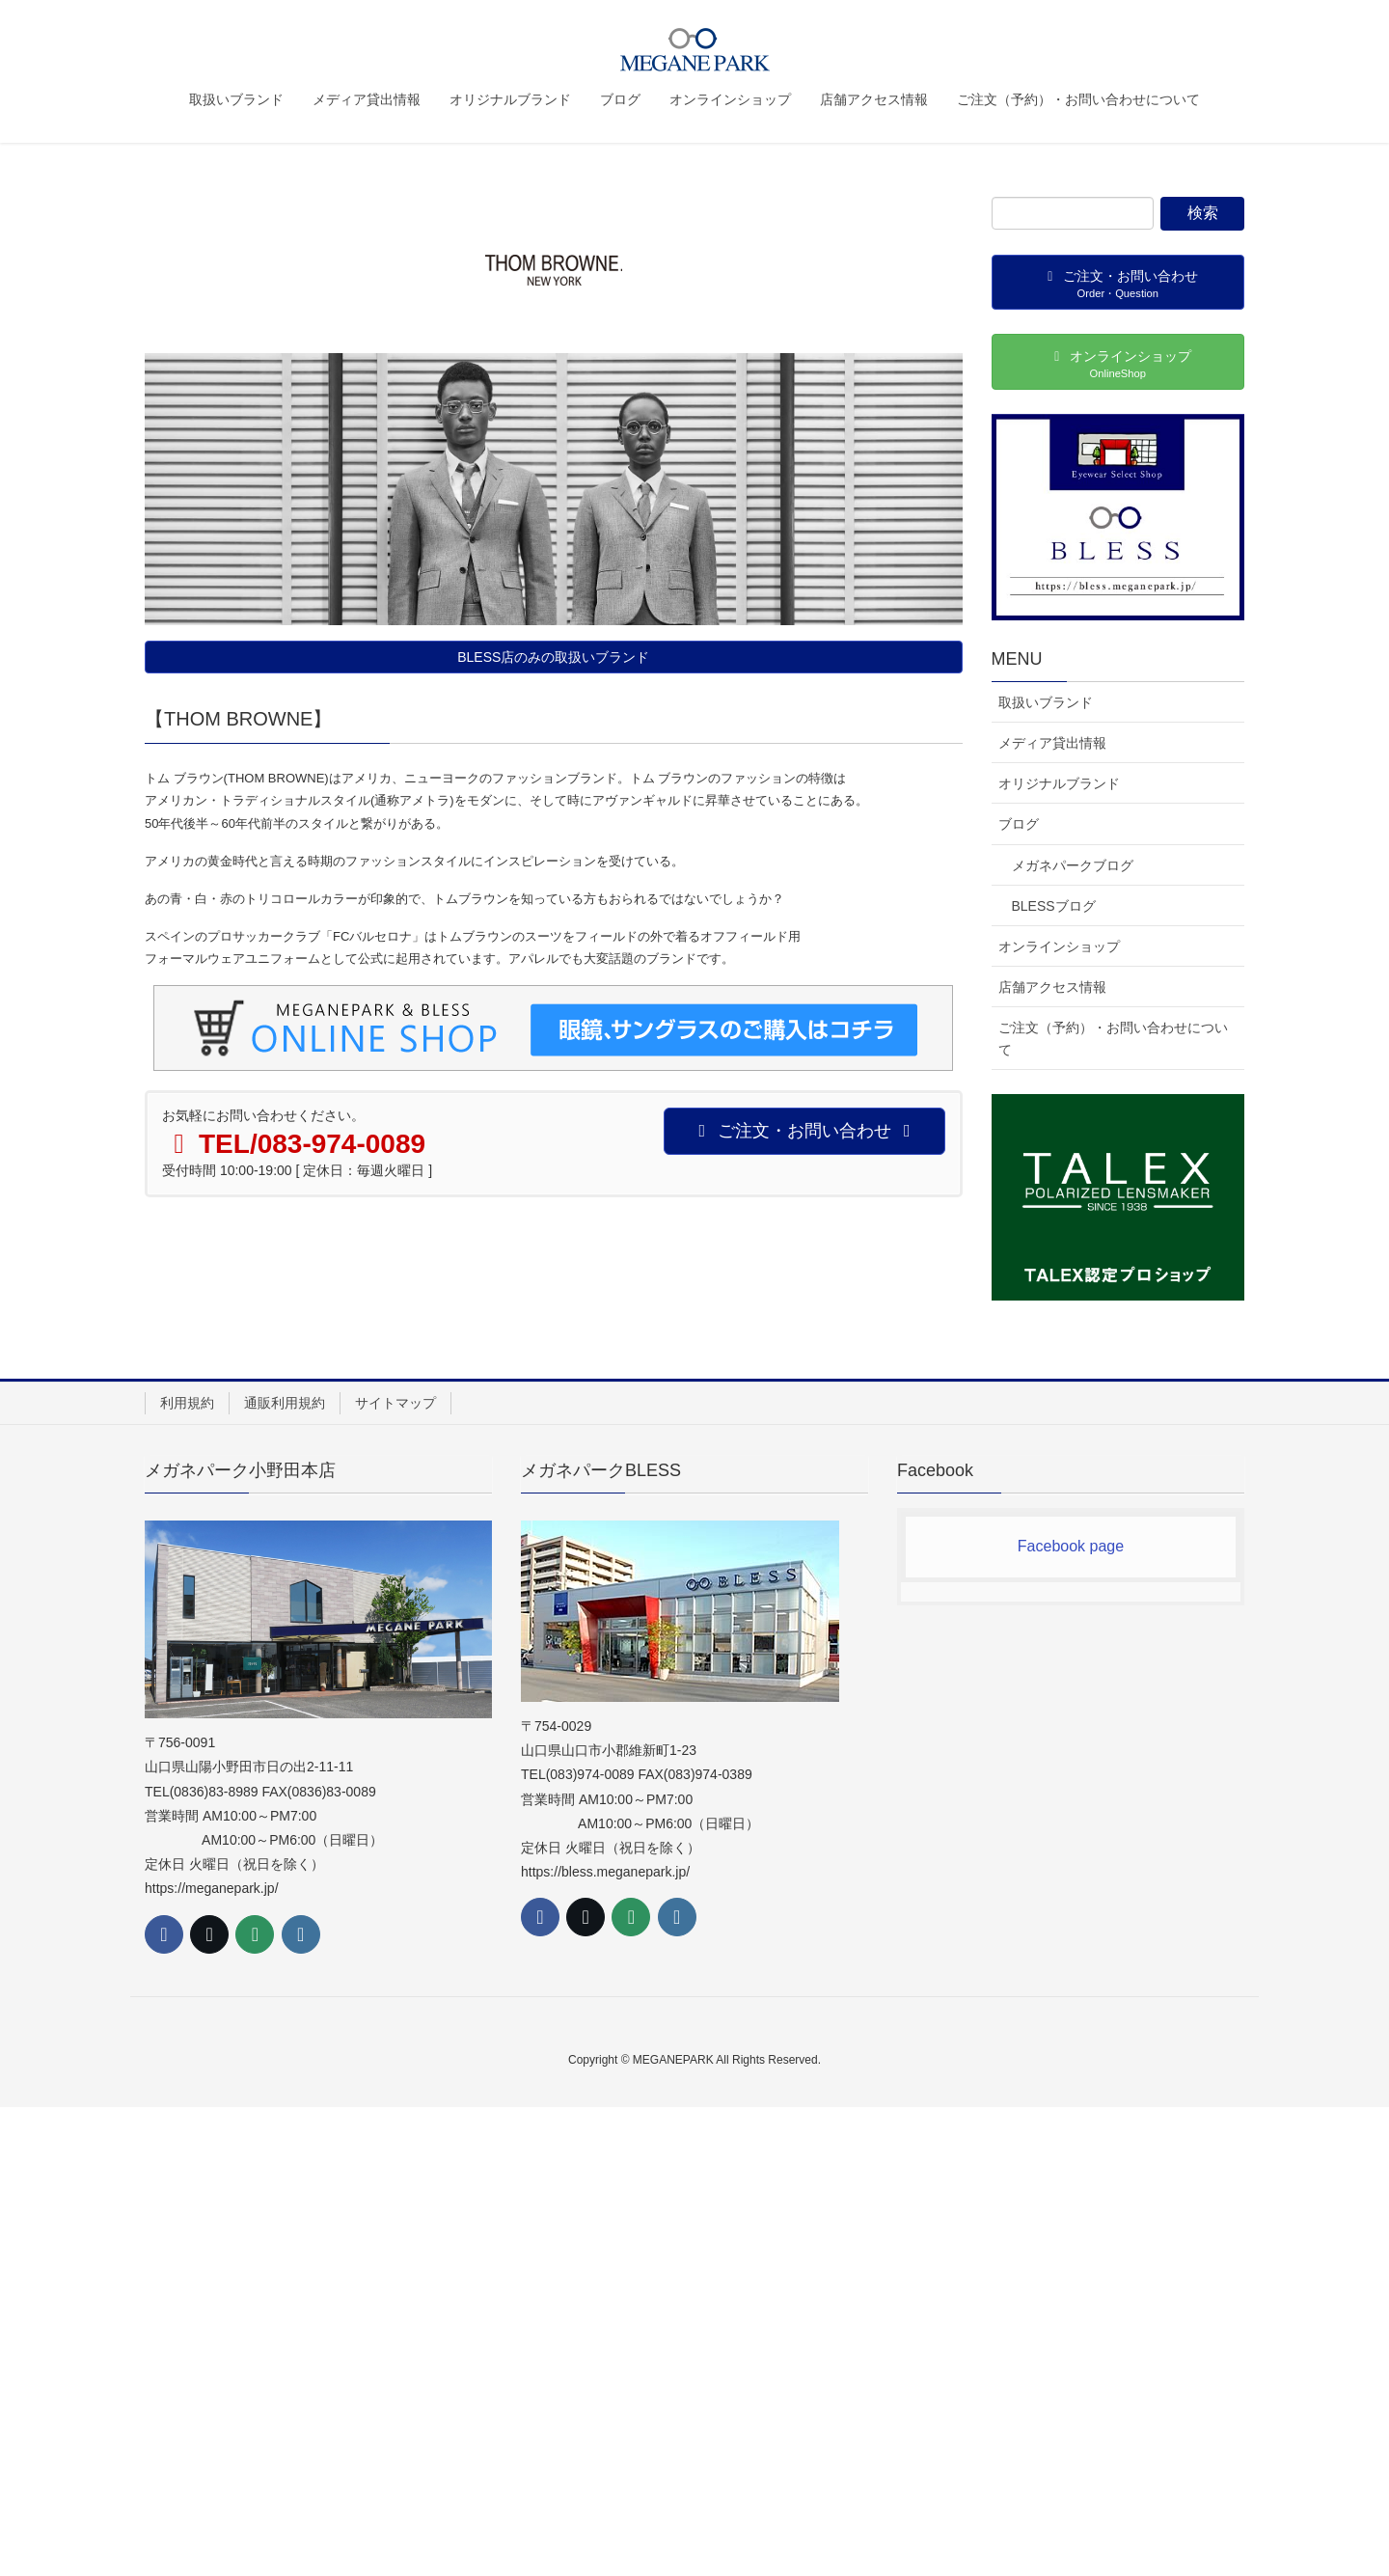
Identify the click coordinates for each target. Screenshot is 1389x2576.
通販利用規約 (284, 1403)
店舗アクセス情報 (1052, 987)
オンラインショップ (1059, 946)
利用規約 (187, 1403)
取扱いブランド (1045, 702)
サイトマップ (395, 1403)
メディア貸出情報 (1052, 743)
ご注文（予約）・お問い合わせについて (1113, 1038)
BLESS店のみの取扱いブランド (553, 657)
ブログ (1018, 824)
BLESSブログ (1054, 906)
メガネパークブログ (1072, 865)
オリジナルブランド (1059, 783)
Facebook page (1071, 1546)
